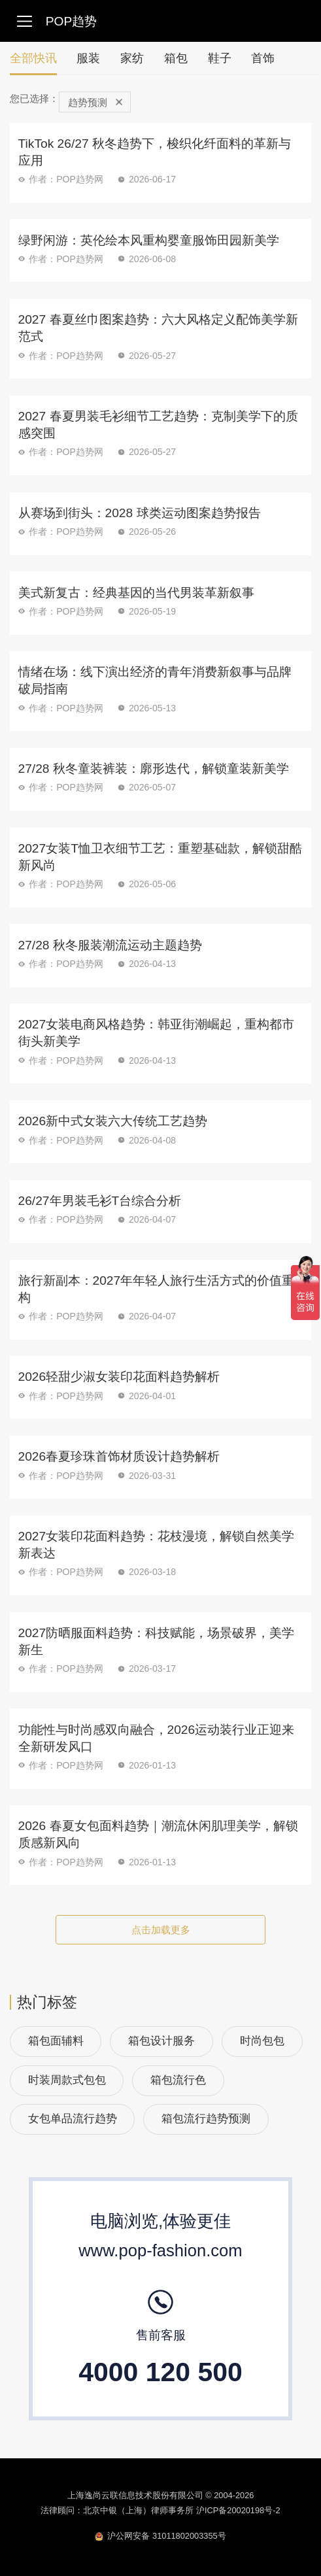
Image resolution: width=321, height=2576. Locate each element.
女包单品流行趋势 (72, 2118)
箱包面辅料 (56, 2041)
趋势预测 (95, 102)
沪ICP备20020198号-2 (238, 2510)
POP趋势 (71, 21)
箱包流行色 (178, 2080)
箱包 (176, 58)
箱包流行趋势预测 (205, 2118)
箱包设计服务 (161, 2041)
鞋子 (219, 58)
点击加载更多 (160, 1929)
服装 (88, 58)
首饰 (263, 58)
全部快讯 (33, 63)
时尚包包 (262, 2041)
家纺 (132, 58)
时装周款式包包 (67, 2080)
